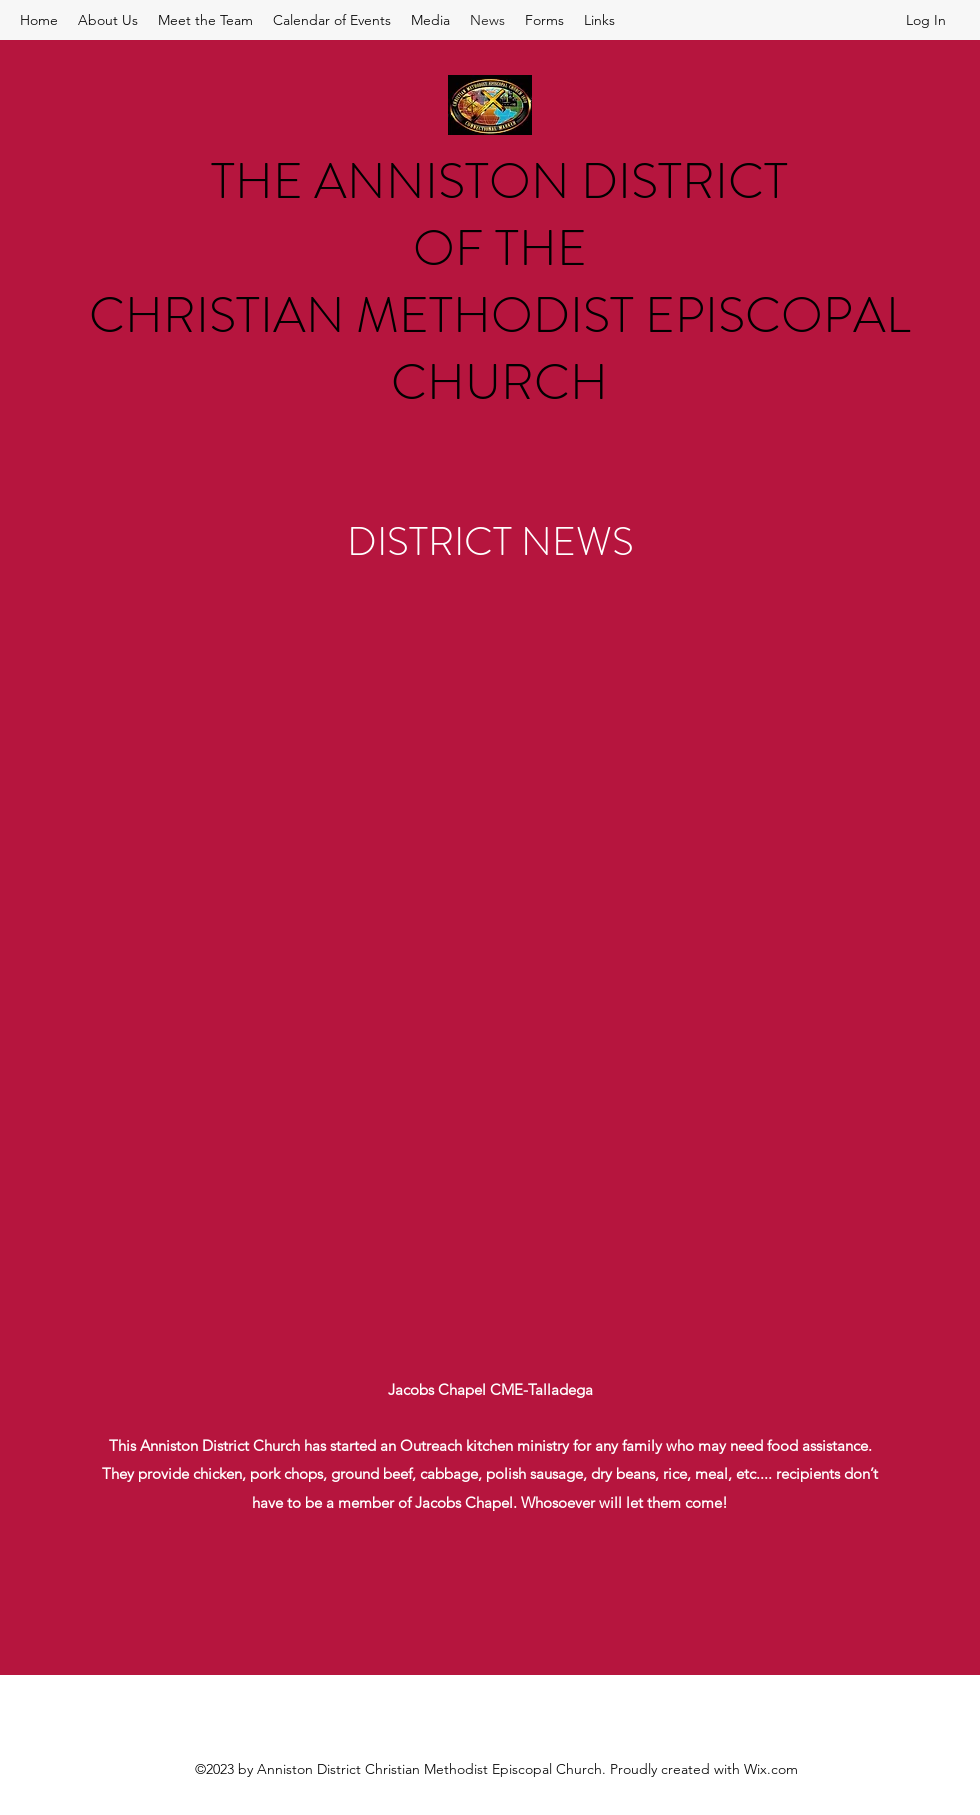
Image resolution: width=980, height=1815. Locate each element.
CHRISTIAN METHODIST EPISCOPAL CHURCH (499, 349)
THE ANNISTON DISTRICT (499, 181)
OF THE (500, 248)
